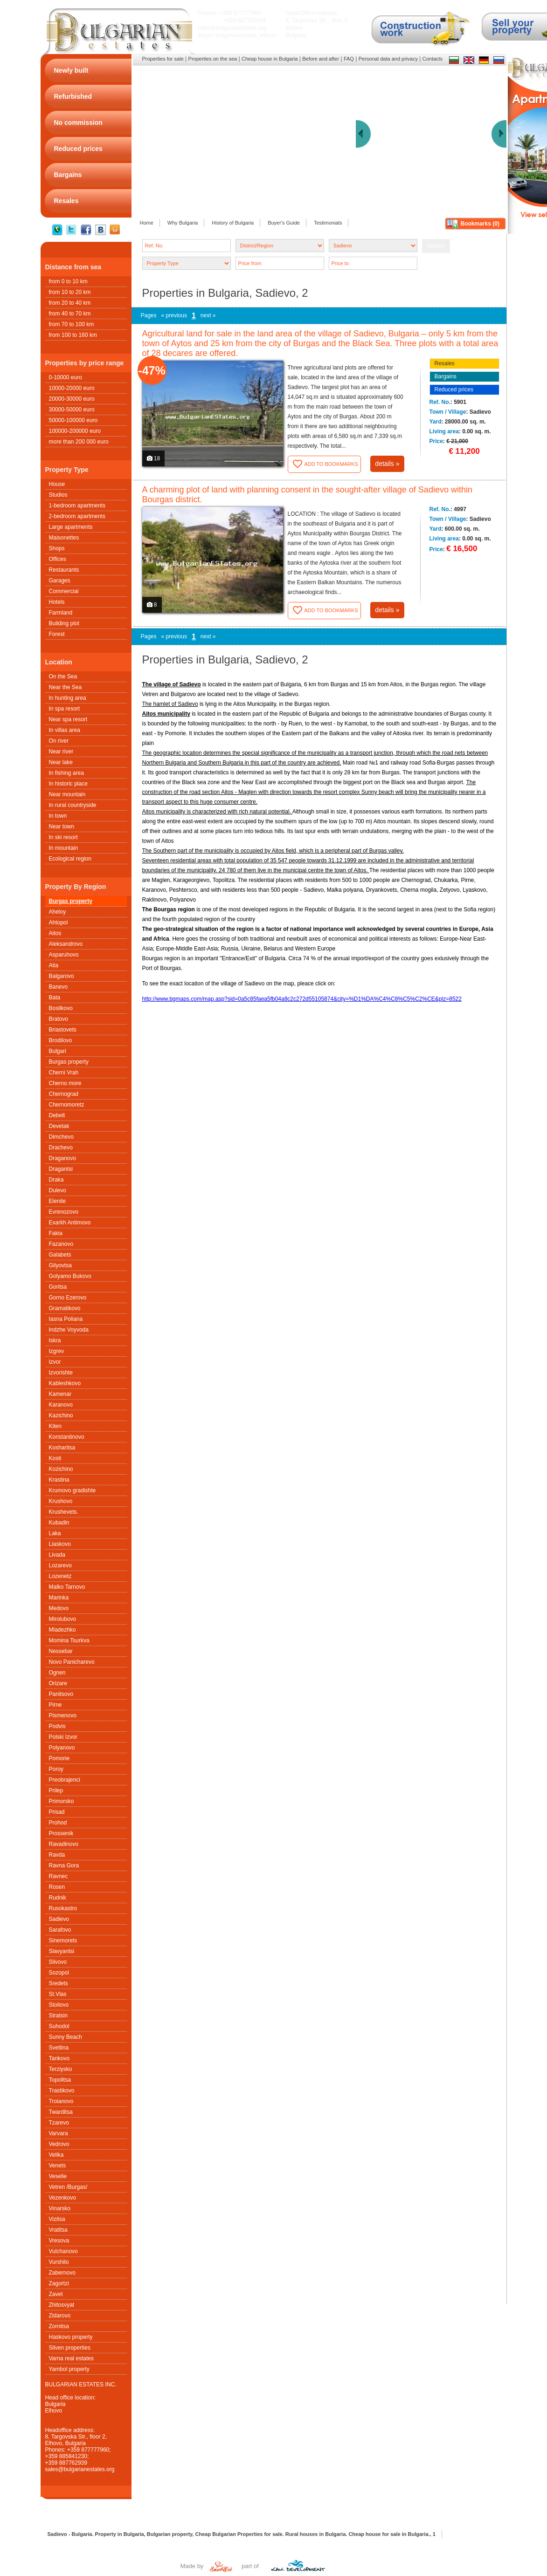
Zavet (56, 2294)
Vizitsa (57, 2219)
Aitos (55, 933)
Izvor (55, 1362)
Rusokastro (63, 1908)
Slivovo (58, 1962)
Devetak (59, 1126)
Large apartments (71, 527)
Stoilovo (59, 2005)
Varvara (58, 2133)
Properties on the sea (212, 58)
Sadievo (59, 1919)
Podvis (57, 1726)
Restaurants (64, 570)
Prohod (58, 1822)
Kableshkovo (65, 1383)
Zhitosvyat (62, 2305)
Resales (445, 363)
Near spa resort (68, 719)
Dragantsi (61, 1169)
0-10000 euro (65, 377)
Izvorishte (61, 1372)
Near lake (61, 762)
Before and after (320, 58)
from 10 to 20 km (70, 292)
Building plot (64, 623)
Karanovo (61, 1404)
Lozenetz (60, 1576)
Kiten (55, 1426)
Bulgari (57, 1051)
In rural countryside (73, 805)
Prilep (56, 1790)
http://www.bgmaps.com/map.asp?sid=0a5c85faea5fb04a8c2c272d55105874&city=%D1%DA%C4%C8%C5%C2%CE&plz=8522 (302, 999)
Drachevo (61, 1147)
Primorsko (61, 1801)
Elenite (57, 1201)
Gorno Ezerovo (68, 1297)
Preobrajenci (64, 1780)
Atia (54, 965)
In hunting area (67, 698)
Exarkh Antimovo (70, 1222)
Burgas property (70, 901)
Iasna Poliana (66, 1319)
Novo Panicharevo (72, 1662)
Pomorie (59, 1758)
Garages (59, 580)
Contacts (432, 58)
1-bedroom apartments (77, 505)
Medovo (59, 1608)
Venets (57, 2165)
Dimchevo (61, 1137)
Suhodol (59, 2026)
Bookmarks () (480, 223)
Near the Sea (65, 687)
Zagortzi (59, 2283)
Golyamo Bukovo (70, 1276)
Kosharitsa (62, 1447)
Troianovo (61, 2101)
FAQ (349, 58)
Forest (57, 634)
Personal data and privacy (388, 58)
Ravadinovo (63, 1844)
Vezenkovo (62, 2197)
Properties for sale (163, 58)
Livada (57, 1554)
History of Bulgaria (233, 222)
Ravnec (58, 1876)
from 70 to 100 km (71, 324)
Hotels (57, 602)
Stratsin (58, 2015)
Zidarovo (60, 2315)
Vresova (59, 2240)
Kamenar (60, 1394)
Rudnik (57, 1897)
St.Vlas (58, 1994)
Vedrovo (59, 2144)
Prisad (57, 1812)
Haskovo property (71, 2337)
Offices (57, 559)
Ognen (57, 1672)
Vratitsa (58, 2230)
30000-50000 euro (72, 409)
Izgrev (56, 1351)
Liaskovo (60, 1544)
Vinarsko (59, 2208)
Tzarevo (59, 2122)
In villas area (64, 730)
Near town (62, 826)
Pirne (55, 1704)
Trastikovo (62, 2090)
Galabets (60, 1254)
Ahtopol (58, 922)
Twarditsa (61, 2112)
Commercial (64, 591)
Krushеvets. (63, 1512)
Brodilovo (60, 1040)
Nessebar (61, 1651)
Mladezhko (62, 1629)
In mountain (63, 848)
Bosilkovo (61, 1008)
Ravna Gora (64, 1865)
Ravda (57, 1855)
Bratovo (58, 1019)
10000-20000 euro (72, 388)
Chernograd (63, 1094)
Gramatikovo (65, 1308)
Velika (56, 2155)
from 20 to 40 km (70, 303)
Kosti (55, 1458)
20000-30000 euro (72, 399)
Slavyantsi (62, 1951)
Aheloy (57, 912)
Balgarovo (61, 976)
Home (146, 222)
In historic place (68, 783)
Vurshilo (59, 2262)
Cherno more (65, 1083)
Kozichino (61, 1469)
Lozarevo (60, 1565)
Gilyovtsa (60, 1265)
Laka (55, 1533)
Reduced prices (454, 389)
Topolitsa (60, 2080)
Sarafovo (60, 1930)
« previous (174, 315)
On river (59, 741)
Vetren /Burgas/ (68, 2187)
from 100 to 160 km (73, 335)
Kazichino (61, 1415)
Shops (57, 548)
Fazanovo (61, 1244)
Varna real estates (71, 2358)
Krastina (59, 1479)
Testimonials (328, 222)
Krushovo (61, 1501)
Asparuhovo (64, 954)
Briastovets (62, 1029)
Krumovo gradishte (72, 1490)
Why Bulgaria (182, 222)
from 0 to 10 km (68, 281)
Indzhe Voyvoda (69, 1329)
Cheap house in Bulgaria (270, 58)
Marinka (59, 1597)
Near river (61, 751)
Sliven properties (69, 2347)
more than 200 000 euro (79, 441)
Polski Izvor (63, 1737)
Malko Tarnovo (67, 1587)
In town (58, 816)
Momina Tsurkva (69, 1640)
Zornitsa (59, 2326)
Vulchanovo (63, 2251)
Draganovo (62, 1158)
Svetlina (59, 2047)
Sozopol (59, 1972)
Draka (56, 1179)
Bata (55, 997)
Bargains (446, 376)
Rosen (57, 1887)
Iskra (55, 1340)
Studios (58, 495)
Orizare (58, 1683)
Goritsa (58, 1287)
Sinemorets (63, 1940)
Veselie (58, 2176)
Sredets (58, 1983)
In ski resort (63, 837)
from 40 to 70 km (70, 313)
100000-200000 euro (75, 431)
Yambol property (69, 2369)
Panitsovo (61, 1694)
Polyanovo (62, 1747)
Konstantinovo (66, 1437)
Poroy (56, 1769)
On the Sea (63, 676)
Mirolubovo (62, 1619)
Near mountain (67, 794)
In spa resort (64, 708)
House (57, 484)
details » (387, 463)
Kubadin (59, 1522)
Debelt (57, 1115)
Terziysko (60, 2069)
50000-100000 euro (73, 420)
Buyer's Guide (284, 222)
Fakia (55, 1233)
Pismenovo (62, 1715)
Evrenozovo (63, 1212)
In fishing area (66, 773)
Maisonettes (64, 537)
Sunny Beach (65, 2037)
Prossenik (61, 1833)
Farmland (61, 612)
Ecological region (70, 858)
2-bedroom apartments (77, 516)
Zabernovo (62, 2272)
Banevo (58, 987)
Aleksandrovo (66, 944)
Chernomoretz (66, 1104)
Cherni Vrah (64, 1072)
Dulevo (57, 1190)
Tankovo (59, 2058)
